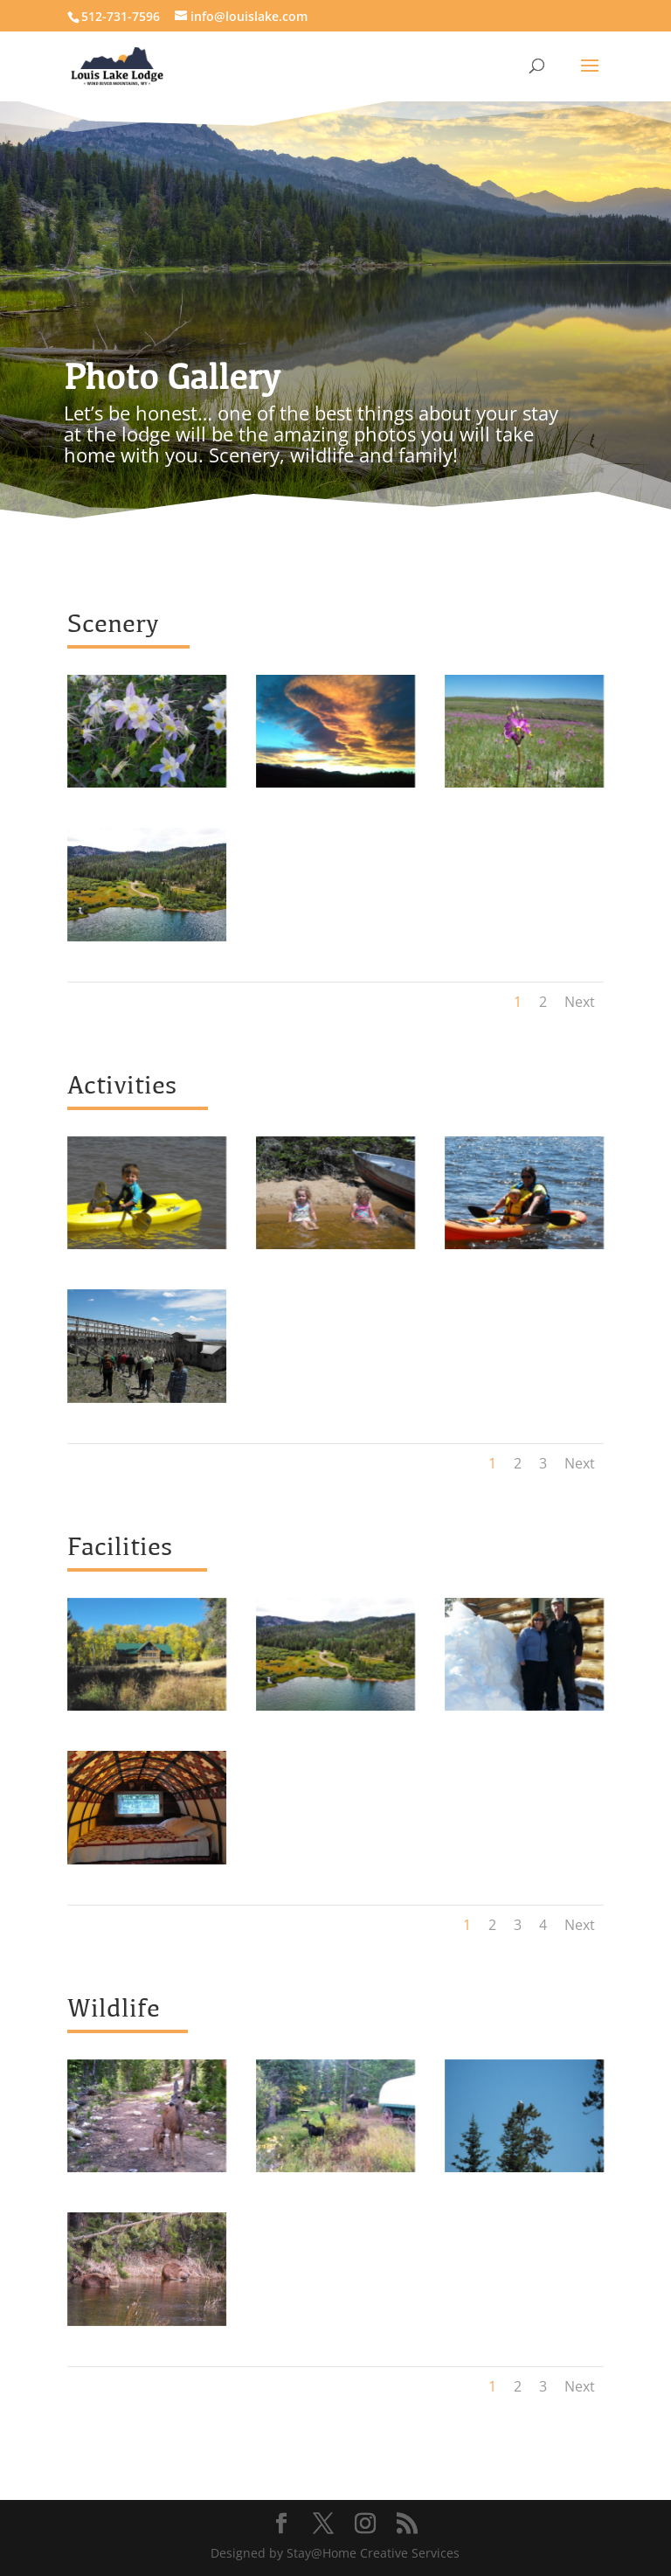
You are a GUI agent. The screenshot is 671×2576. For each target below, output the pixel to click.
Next (579, 1001)
